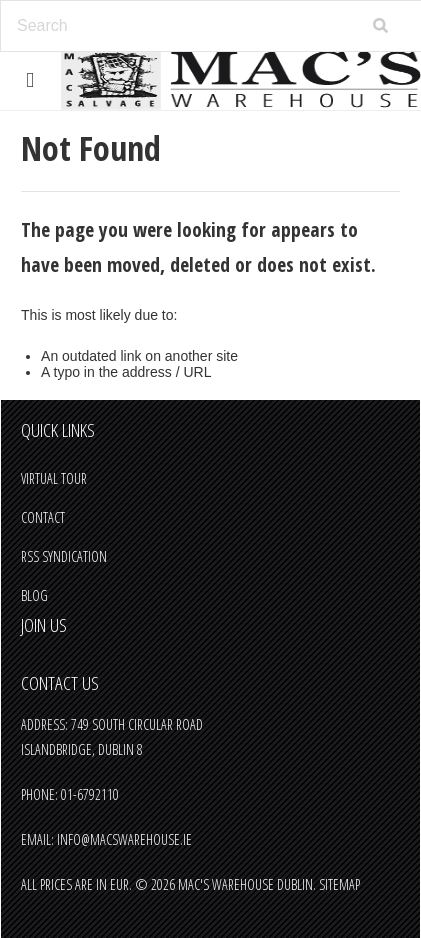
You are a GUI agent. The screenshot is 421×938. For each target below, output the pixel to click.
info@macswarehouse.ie (124, 839)
